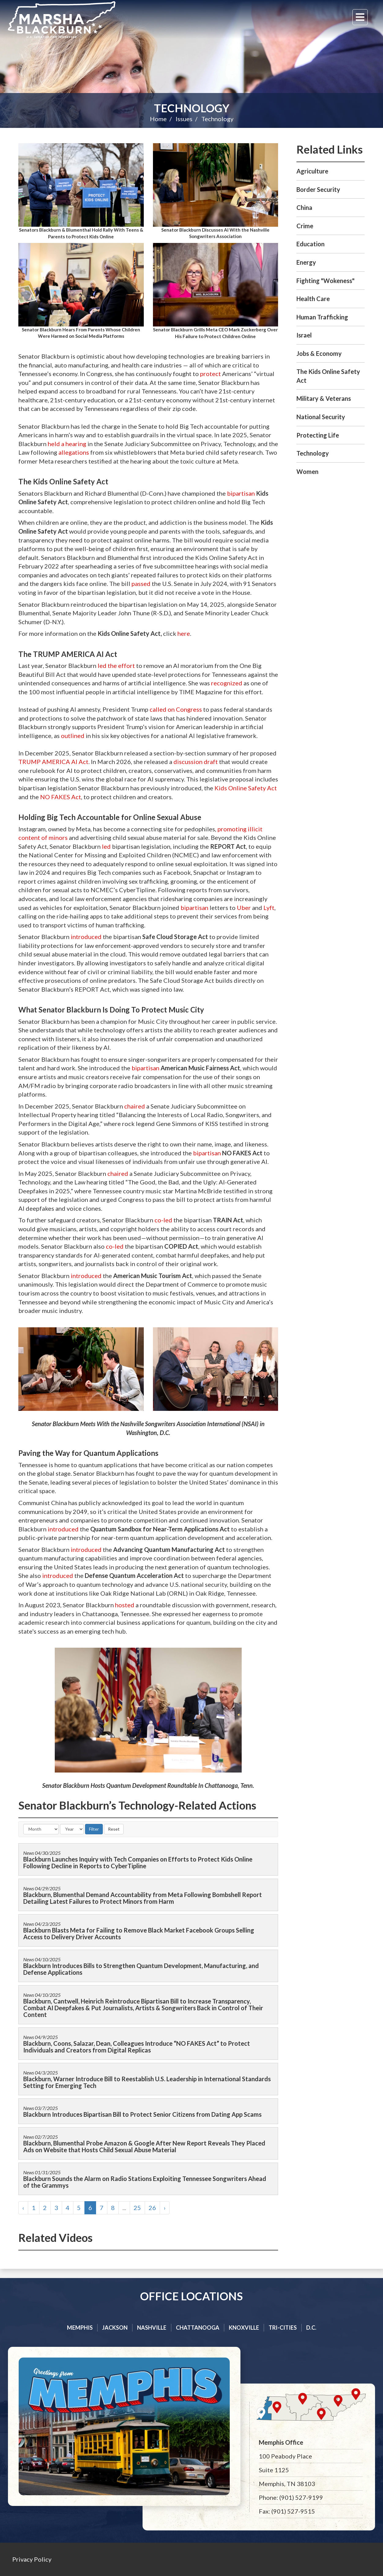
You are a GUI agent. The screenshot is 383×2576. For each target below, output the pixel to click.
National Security (320, 416)
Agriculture (312, 171)
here (183, 633)
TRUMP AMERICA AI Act (53, 761)
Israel (304, 335)
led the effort (116, 665)
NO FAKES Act (60, 796)
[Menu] (360, 17)
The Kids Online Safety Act (328, 376)
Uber (244, 907)
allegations (73, 452)
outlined (72, 735)
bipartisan (241, 493)
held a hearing (67, 443)
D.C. (311, 2327)
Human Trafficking (322, 317)
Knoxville (244, 2327)
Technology (191, 108)
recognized (226, 683)
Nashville (151, 2327)
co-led (163, 1220)
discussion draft (195, 761)
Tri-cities (283, 2327)
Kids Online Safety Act (245, 788)
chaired (134, 1106)
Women (307, 471)
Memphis (80, 2327)
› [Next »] (164, 2207)
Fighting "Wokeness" (325, 280)
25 (137, 2207)
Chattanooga (197, 2327)
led (106, 846)
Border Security (318, 189)
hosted (124, 1605)
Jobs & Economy (319, 353)
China (304, 207)
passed (141, 583)
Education (310, 244)
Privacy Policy (31, 2559)
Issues (184, 118)
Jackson (115, 2327)
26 (152, 2207)
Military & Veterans (323, 398)
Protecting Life (317, 435)
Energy (306, 262)
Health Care (313, 298)
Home (158, 118)
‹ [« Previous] (23, 2207)
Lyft (268, 907)
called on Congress (176, 709)
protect (210, 373)
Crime (304, 225)
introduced (86, 936)
